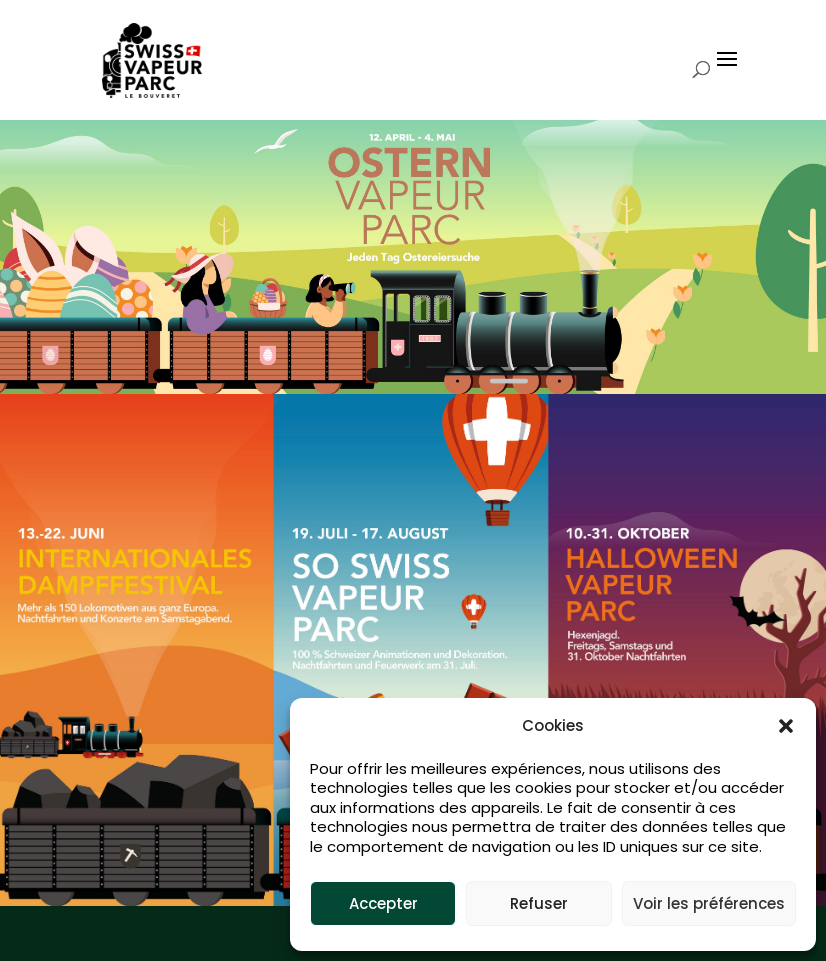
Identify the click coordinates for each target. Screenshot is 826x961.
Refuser (539, 903)
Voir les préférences (709, 903)
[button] (786, 726)
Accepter (383, 903)
